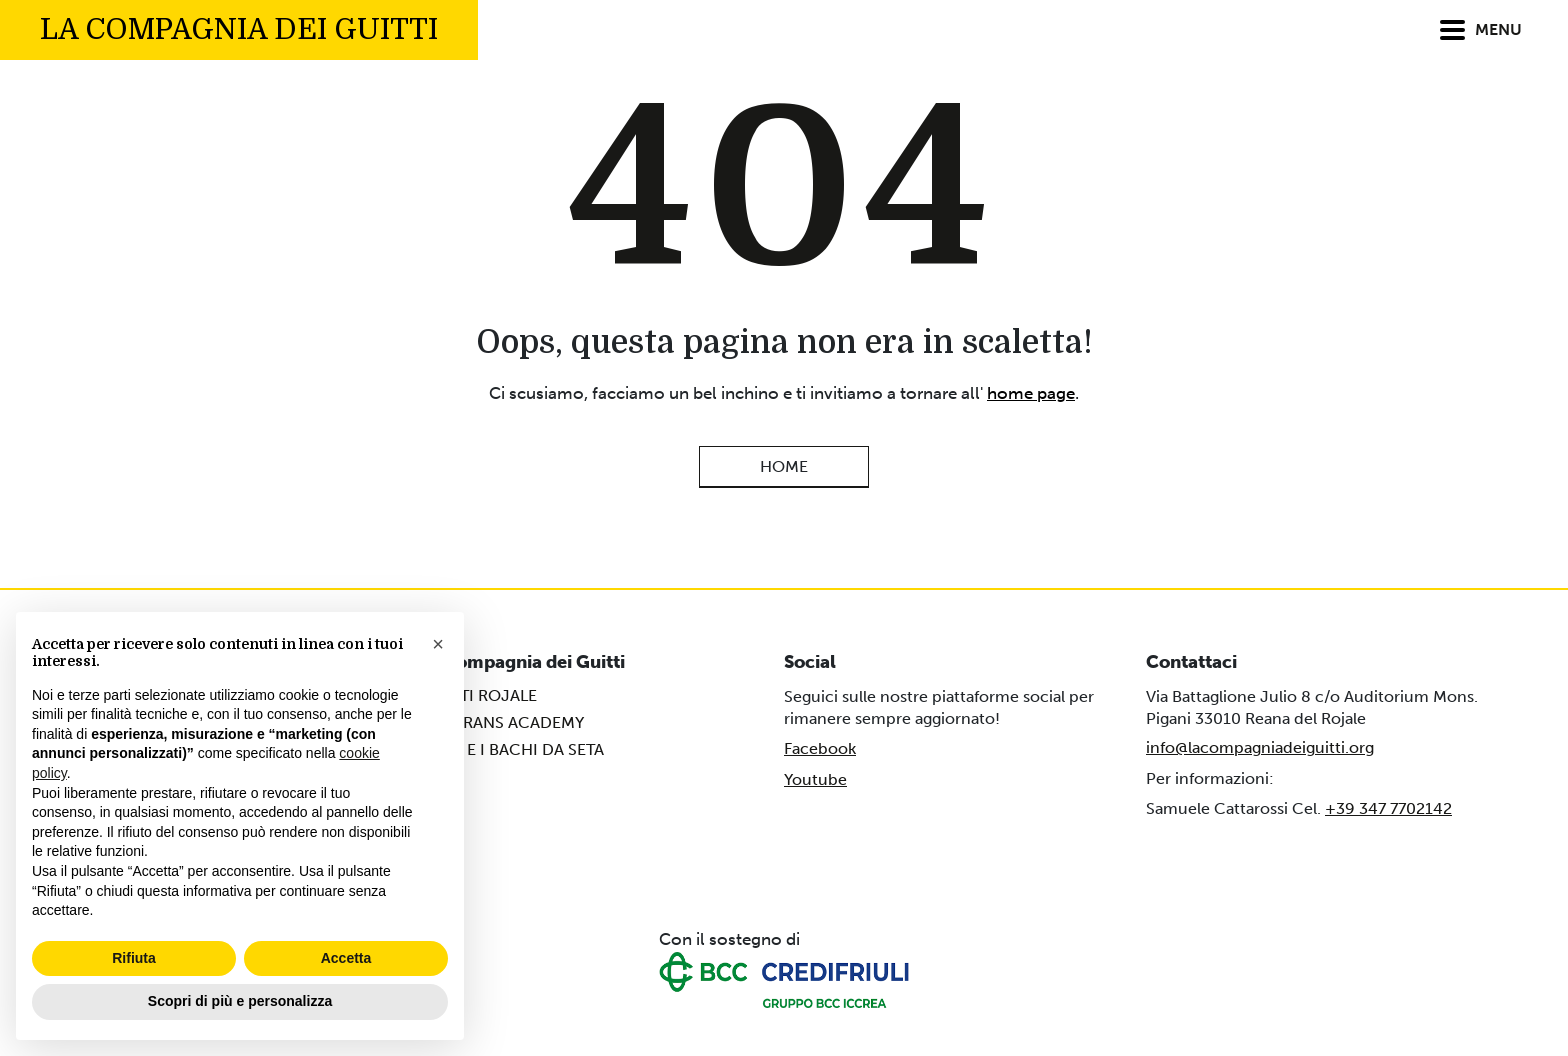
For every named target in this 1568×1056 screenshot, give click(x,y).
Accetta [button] (346, 958)
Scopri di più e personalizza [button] (240, 1001)
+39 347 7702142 (1388, 808)
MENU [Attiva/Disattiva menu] (1481, 30)
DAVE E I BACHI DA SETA (513, 749)
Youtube (815, 779)
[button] (438, 644)
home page (1031, 393)
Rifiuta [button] (134, 958)
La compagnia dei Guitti (239, 29)
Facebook (820, 748)
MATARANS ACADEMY (503, 722)
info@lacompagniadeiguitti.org (1260, 747)
